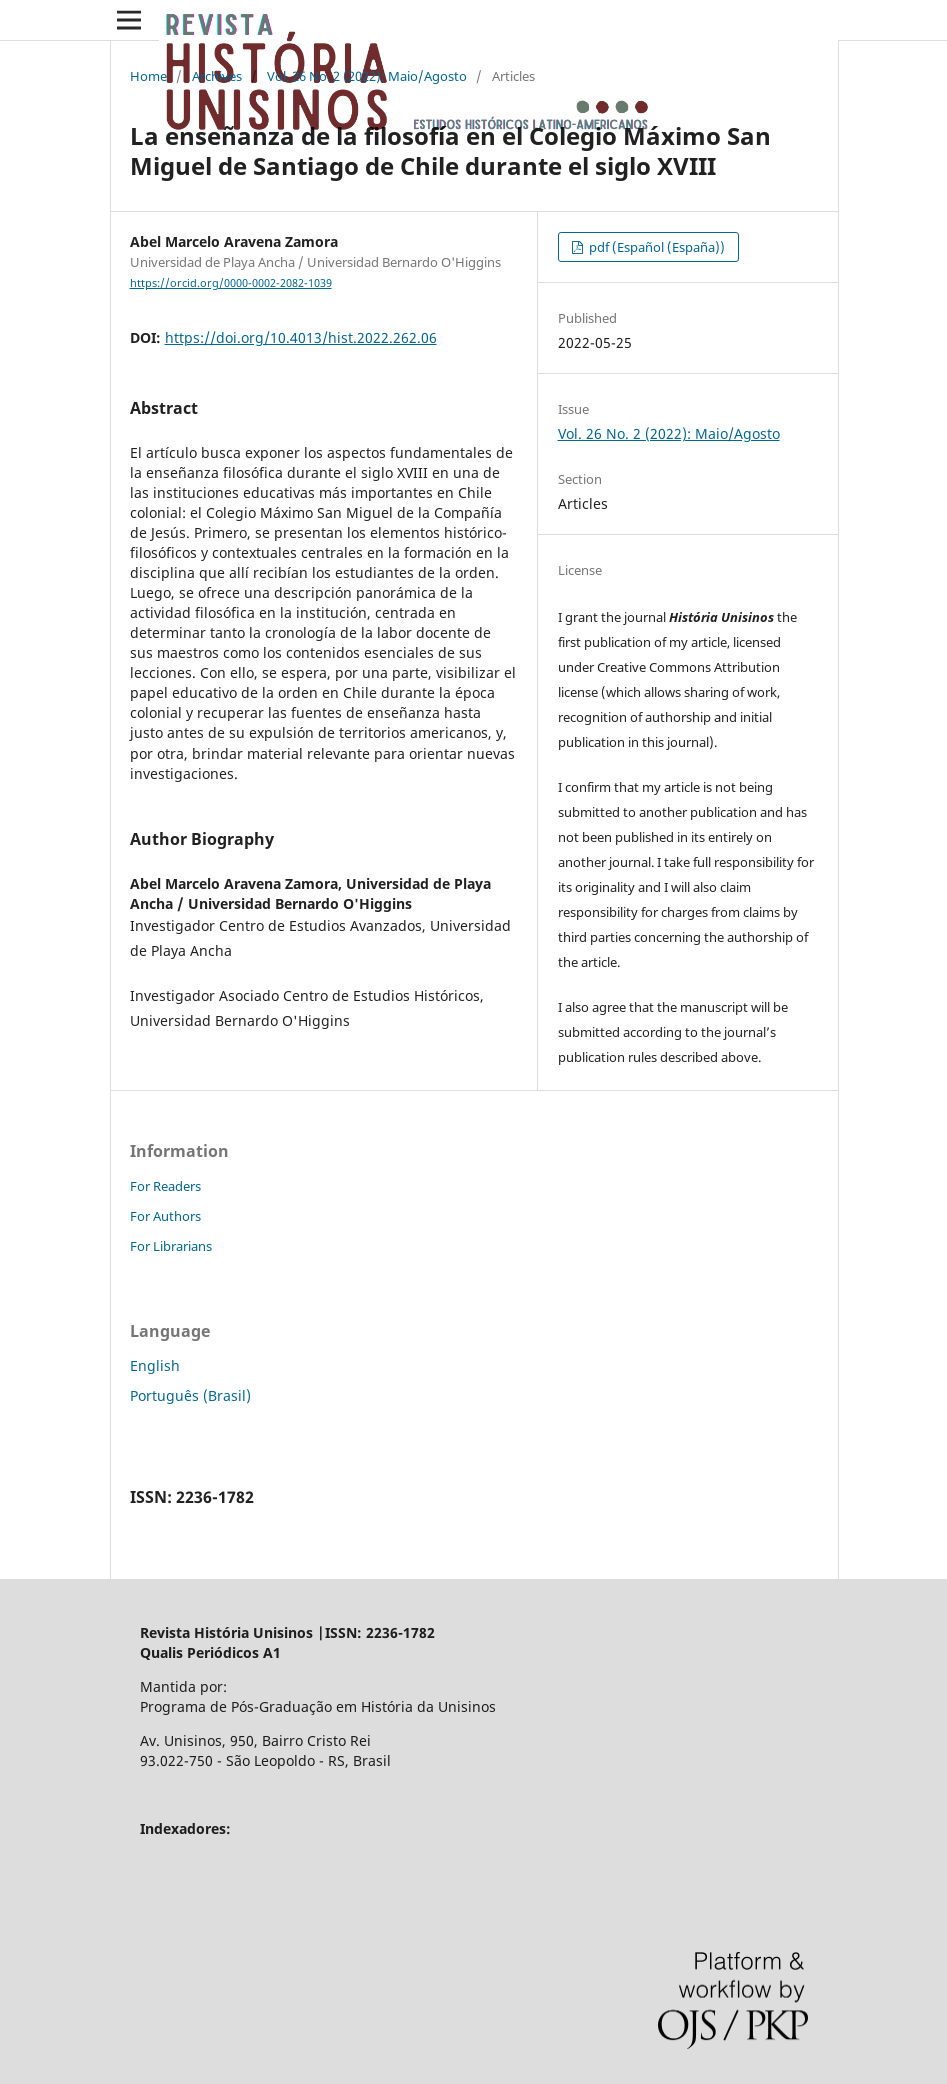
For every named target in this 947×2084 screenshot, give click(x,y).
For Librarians (171, 1246)
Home (148, 76)
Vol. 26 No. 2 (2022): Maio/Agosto (367, 76)
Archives (217, 76)
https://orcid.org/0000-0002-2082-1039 (231, 283)
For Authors (165, 1216)
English (155, 1365)
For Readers (165, 1186)
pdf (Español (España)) (655, 247)
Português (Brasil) (190, 1395)
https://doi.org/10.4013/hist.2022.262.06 (301, 337)
